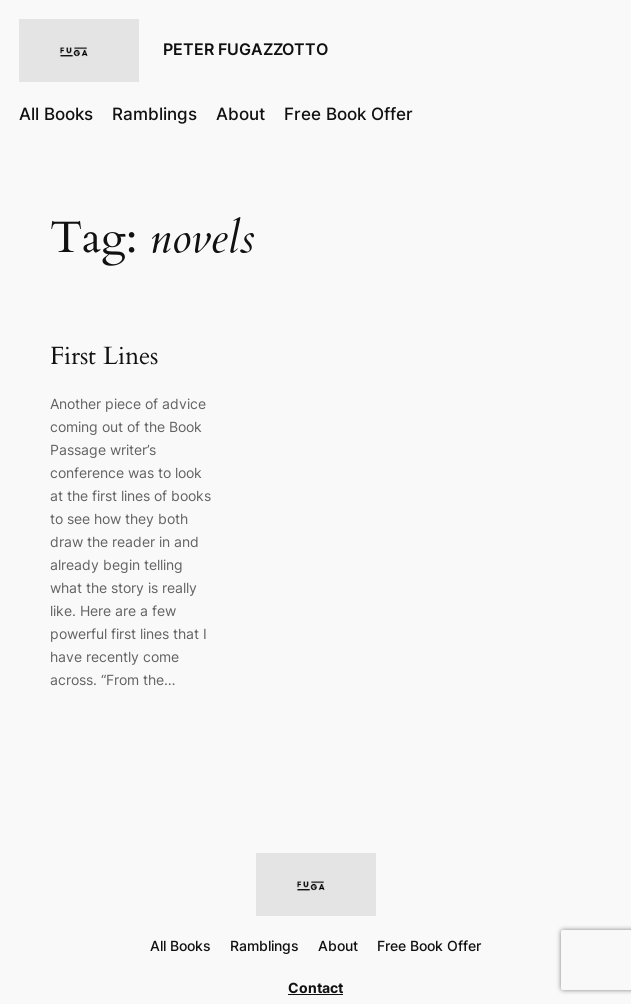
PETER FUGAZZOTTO (245, 49)
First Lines (104, 357)
